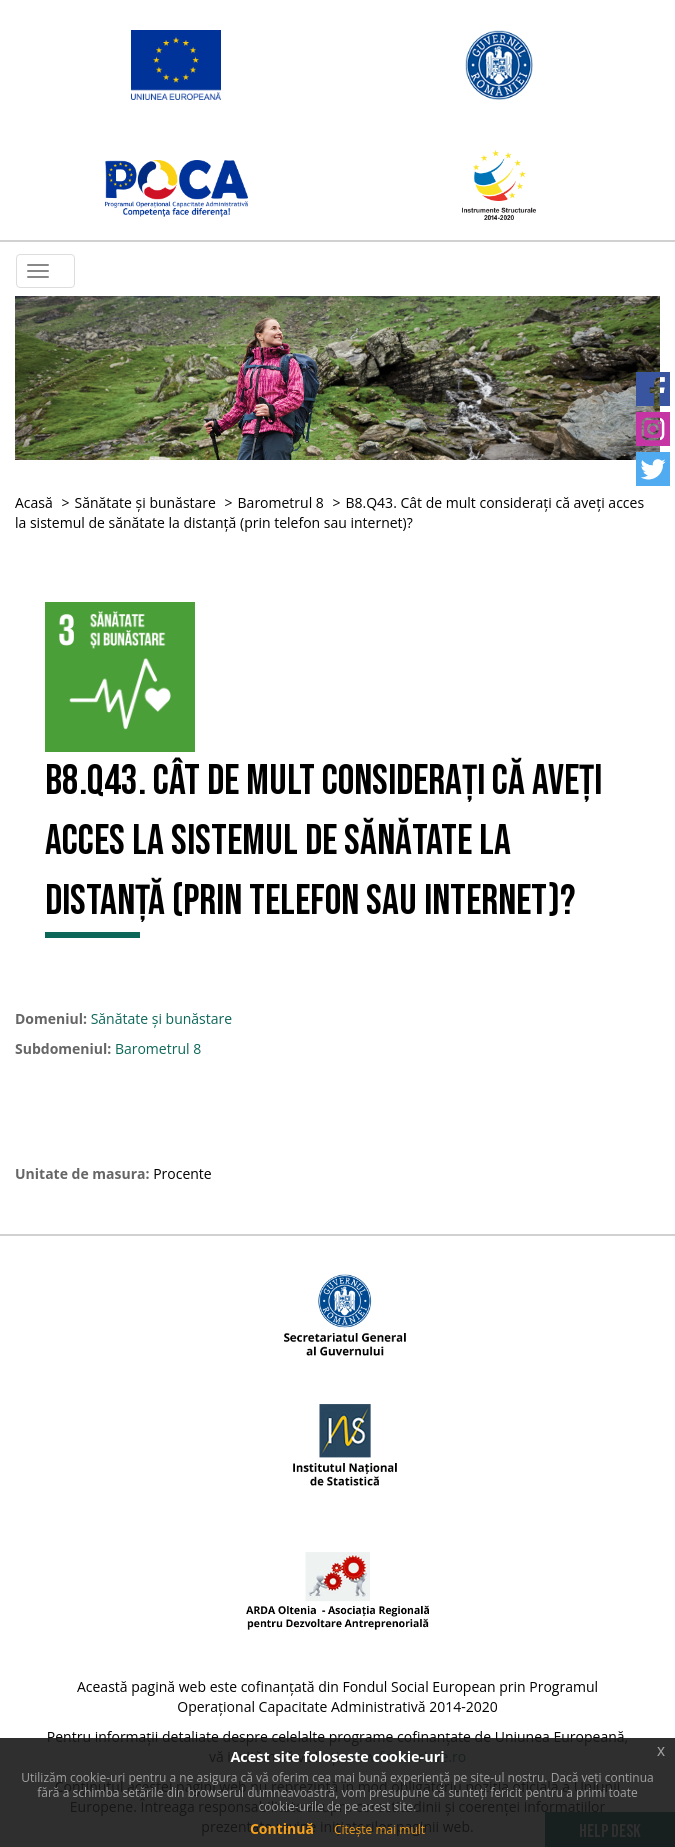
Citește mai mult (379, 1829)
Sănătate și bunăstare (144, 502)
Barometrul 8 (281, 502)
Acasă (34, 502)
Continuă (282, 1828)
